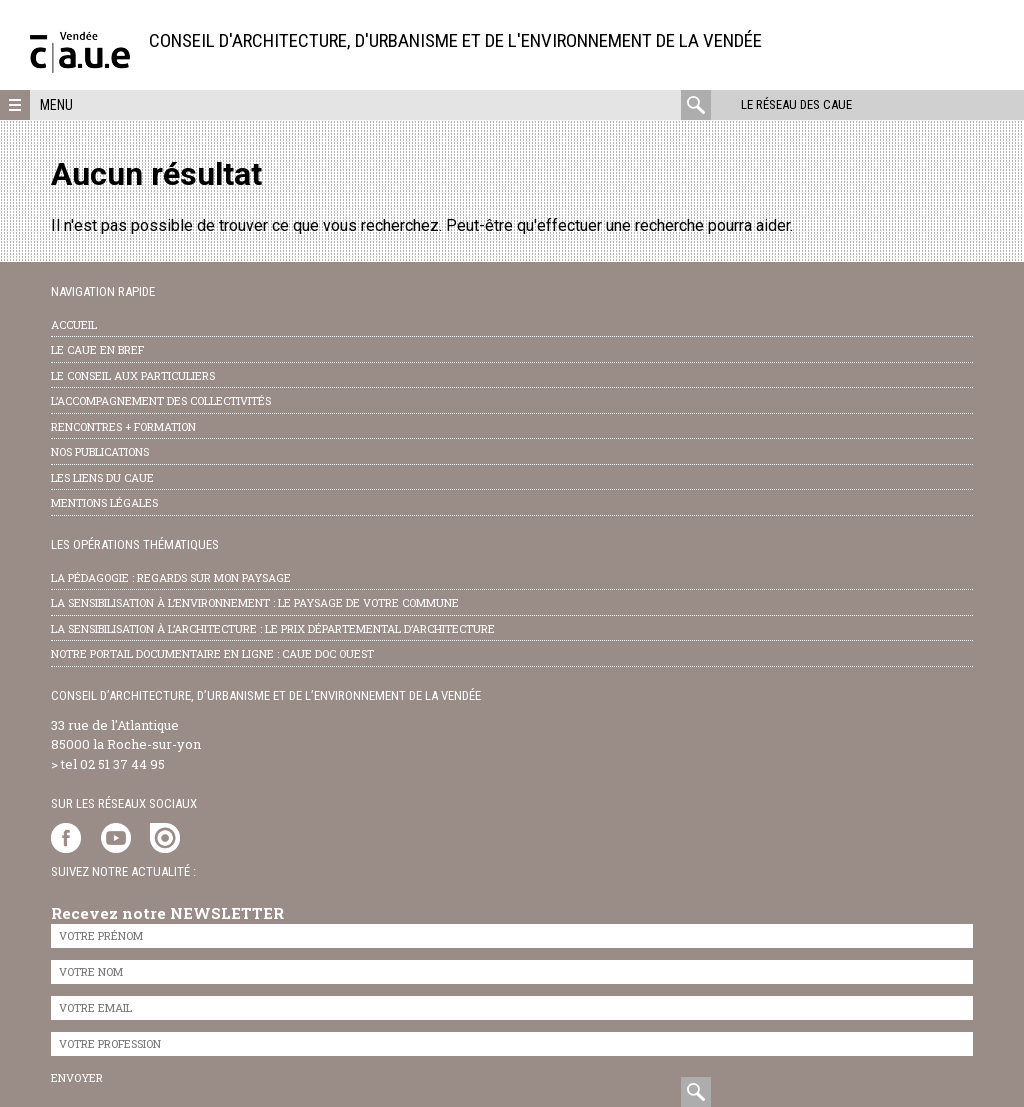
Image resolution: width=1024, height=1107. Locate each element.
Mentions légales (104, 502)
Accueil (74, 324)
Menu (56, 105)
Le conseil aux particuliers (133, 375)
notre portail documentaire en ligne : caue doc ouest (212, 653)
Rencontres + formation (123, 426)
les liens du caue (102, 477)
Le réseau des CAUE (796, 104)
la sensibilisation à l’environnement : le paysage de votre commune (255, 602)
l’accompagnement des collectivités (161, 400)
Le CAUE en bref (97, 349)
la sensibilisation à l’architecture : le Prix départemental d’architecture (273, 628)
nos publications (100, 451)
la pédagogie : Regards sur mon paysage (171, 577)
